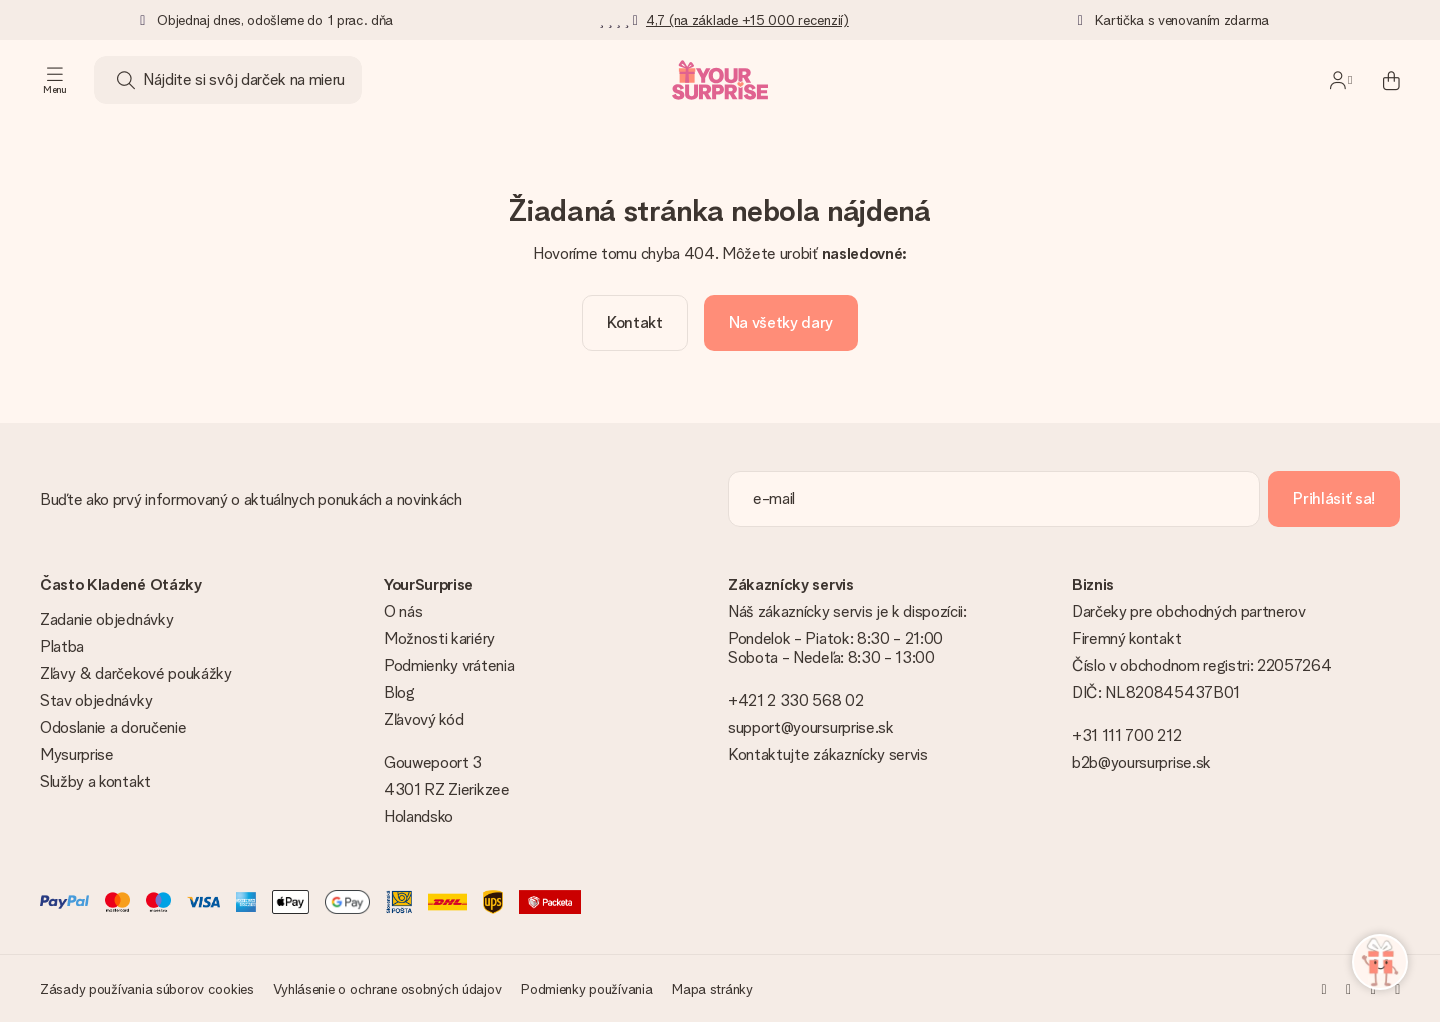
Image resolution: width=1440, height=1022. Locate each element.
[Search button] (126, 80)
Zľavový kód (423, 719)
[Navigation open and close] (55, 80)
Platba (62, 646)
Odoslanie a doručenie (113, 727)
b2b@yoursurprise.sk (1141, 762)
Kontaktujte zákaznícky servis (828, 754)
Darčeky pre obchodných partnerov (1189, 611)
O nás (403, 611)
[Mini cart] (1380, 80)
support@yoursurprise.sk (811, 727)
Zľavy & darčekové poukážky (136, 673)
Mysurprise (77, 754)
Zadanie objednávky (106, 619)
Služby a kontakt (95, 781)
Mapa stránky (712, 989)
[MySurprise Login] (1341, 80)
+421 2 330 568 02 (796, 700)
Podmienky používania (586, 989)
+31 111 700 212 (1126, 735)
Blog (399, 692)
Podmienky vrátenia (449, 665)
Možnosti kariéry (439, 638)
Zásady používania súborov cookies (147, 989)
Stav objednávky (96, 700)
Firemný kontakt (1126, 638)
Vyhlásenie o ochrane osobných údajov (387, 989)
